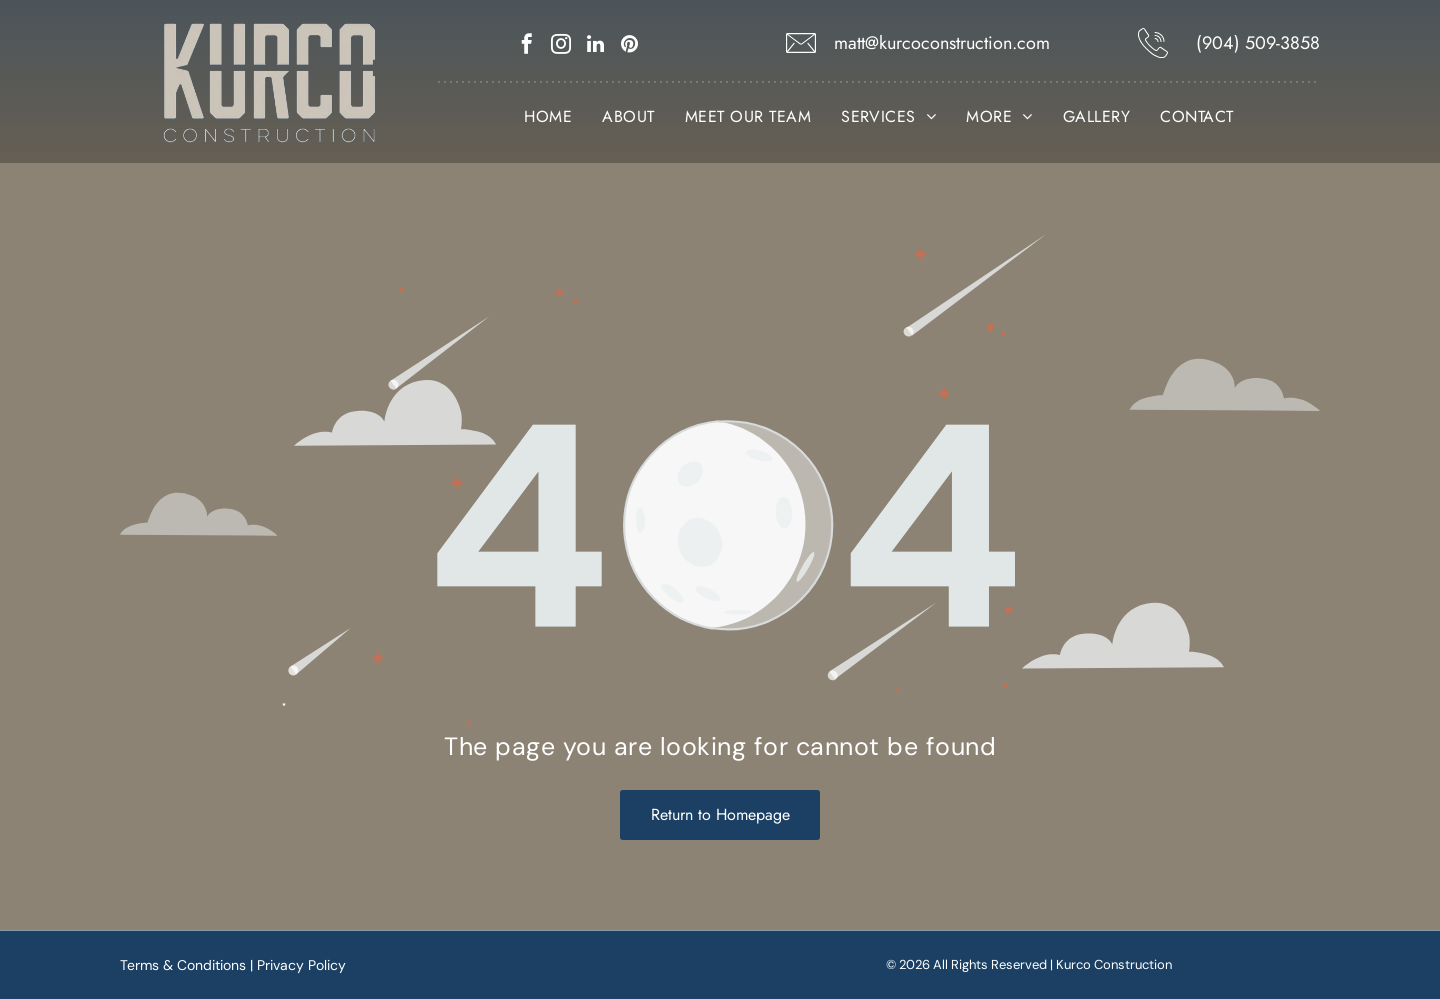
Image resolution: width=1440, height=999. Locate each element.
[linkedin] (595, 46)
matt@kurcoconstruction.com (942, 43)
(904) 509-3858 (1258, 43)
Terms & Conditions (183, 965)
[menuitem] (548, 117)
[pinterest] (629, 46)
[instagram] (561, 46)
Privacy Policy (301, 965)
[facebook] (527, 46)
